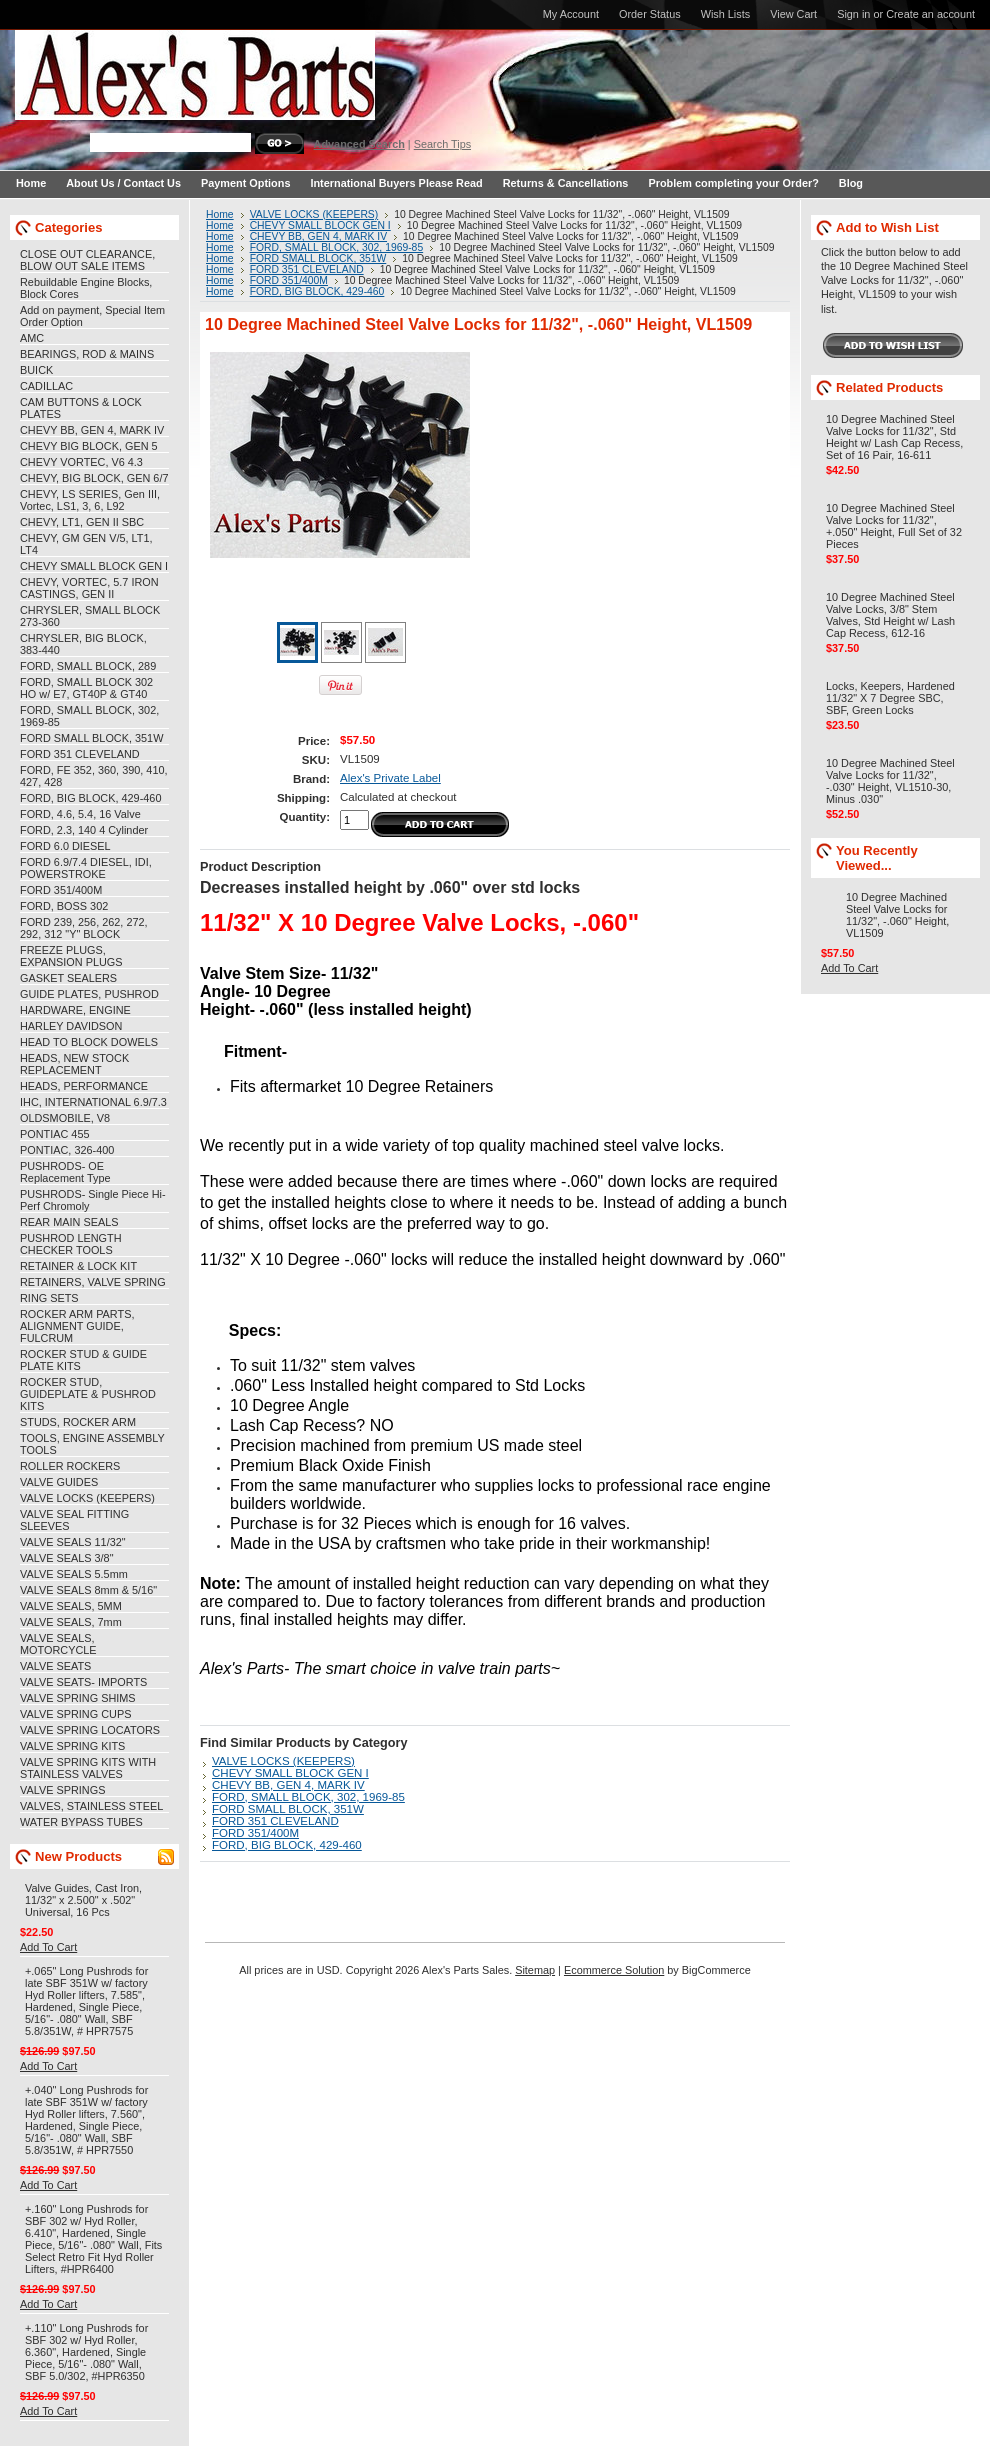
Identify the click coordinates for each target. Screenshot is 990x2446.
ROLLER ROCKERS (70, 1466)
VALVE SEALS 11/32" (73, 1542)
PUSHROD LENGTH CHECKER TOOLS (71, 1244)
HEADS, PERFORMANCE (84, 1086)
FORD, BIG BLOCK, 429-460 (90, 798)
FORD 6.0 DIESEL (65, 846)
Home (220, 214)
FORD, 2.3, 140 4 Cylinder (84, 830)
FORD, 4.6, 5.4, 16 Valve (80, 814)
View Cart (793, 14)
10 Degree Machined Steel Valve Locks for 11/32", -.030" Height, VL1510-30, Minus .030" (890, 781)
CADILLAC (46, 386)
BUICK (36, 370)
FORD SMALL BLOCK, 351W (91, 738)
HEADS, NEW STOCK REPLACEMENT (74, 1064)
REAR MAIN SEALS (69, 1222)
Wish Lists (726, 14)
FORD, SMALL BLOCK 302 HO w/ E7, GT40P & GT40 (86, 688)
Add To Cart (48, 1947)
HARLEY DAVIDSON (71, 1026)
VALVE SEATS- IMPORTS (83, 1682)
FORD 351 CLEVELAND (80, 754)
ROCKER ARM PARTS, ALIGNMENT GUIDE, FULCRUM (77, 1326)
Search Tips (442, 144)
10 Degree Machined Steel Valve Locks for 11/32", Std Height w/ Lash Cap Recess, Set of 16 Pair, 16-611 (894, 437)
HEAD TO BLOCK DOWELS (89, 1042)
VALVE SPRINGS (62, 1790)
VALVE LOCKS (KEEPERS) (87, 1498)
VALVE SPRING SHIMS (78, 1698)
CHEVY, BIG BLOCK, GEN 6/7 (94, 478)
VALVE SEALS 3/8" (67, 1558)
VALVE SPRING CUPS (75, 1714)
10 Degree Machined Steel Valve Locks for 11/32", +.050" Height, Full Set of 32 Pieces (894, 526)
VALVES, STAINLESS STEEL (91, 1806)
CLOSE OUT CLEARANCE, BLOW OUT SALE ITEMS (87, 260)
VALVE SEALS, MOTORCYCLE (58, 1644)
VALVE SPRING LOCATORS (90, 1730)
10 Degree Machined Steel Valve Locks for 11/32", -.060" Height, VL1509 (897, 915)
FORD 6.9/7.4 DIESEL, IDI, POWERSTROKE (86, 868)
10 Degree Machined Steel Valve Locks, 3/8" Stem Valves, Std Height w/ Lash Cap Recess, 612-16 (890, 615)
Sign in (853, 14)
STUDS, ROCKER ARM (78, 1422)
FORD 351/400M (61, 890)
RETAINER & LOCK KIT (78, 1266)
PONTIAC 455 (55, 1134)
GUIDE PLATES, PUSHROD (89, 994)
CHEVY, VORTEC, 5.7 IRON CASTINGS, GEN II (89, 588)
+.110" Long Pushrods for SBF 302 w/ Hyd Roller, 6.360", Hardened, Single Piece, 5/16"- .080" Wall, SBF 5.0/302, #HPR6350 (86, 2352)
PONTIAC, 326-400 (67, 1150)
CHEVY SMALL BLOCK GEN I (94, 566)
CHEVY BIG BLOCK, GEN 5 (89, 446)
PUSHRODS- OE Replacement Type (65, 1172)
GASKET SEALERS (68, 978)
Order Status (650, 14)
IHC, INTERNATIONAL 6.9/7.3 (93, 1102)
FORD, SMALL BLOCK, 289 (88, 666)
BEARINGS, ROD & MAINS (87, 354)
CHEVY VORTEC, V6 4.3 (81, 462)
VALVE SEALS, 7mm (71, 1622)
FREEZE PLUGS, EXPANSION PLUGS (71, 956)
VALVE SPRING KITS (72, 1746)
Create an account (930, 14)
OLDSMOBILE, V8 (65, 1118)
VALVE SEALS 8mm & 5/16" (88, 1590)
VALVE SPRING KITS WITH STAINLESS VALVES (88, 1768)
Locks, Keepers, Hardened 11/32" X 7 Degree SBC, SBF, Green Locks (890, 698)
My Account (571, 14)
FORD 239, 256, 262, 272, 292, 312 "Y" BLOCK (84, 928)
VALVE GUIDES (59, 1482)
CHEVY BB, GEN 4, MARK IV (92, 430)
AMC (32, 338)
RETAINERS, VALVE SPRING (93, 1282)
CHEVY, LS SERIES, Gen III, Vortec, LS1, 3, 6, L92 (90, 500)
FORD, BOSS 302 (64, 906)
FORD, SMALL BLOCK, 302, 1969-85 (337, 247)
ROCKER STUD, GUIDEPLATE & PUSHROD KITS (88, 1394)
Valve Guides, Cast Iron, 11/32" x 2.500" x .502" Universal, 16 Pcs (83, 1900)
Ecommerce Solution (614, 1970)
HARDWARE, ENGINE (75, 1010)
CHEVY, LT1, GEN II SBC (82, 522)
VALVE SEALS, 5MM (71, 1606)
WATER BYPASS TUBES (81, 1822)
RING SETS (49, 1298)
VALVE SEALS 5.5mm (74, 1574)
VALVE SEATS (55, 1666)
